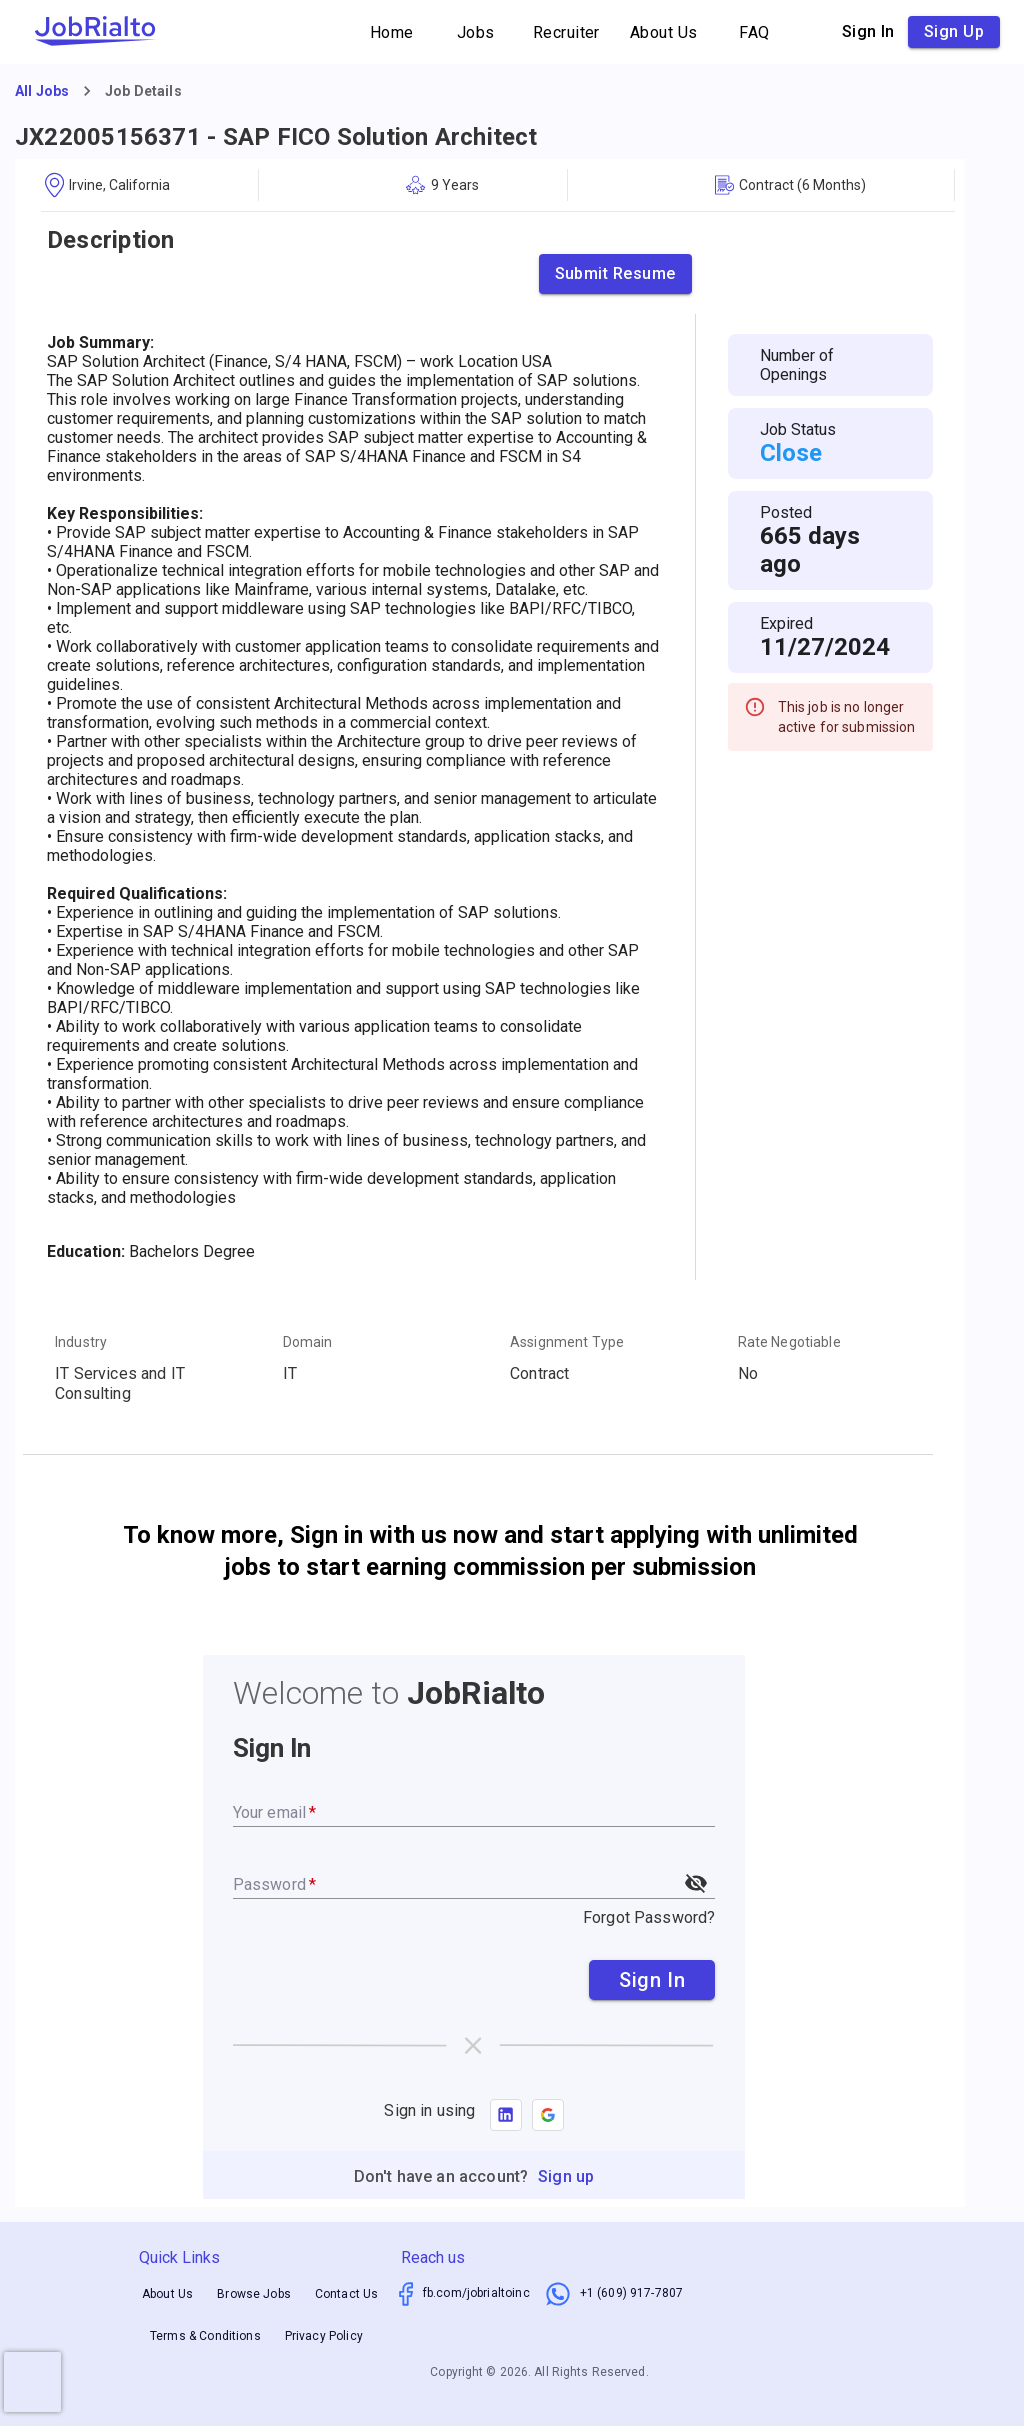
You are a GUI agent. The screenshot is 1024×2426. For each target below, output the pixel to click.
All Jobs (42, 91)
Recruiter (566, 32)
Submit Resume (615, 274)
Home (392, 32)
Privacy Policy (324, 2336)
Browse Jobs (254, 2294)
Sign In (652, 1980)
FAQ (755, 32)
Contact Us (347, 2294)
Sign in (868, 32)
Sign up (954, 32)
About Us (664, 32)
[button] (548, 2115)
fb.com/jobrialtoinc (476, 2293)
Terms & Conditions (205, 2336)
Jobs (476, 32)
